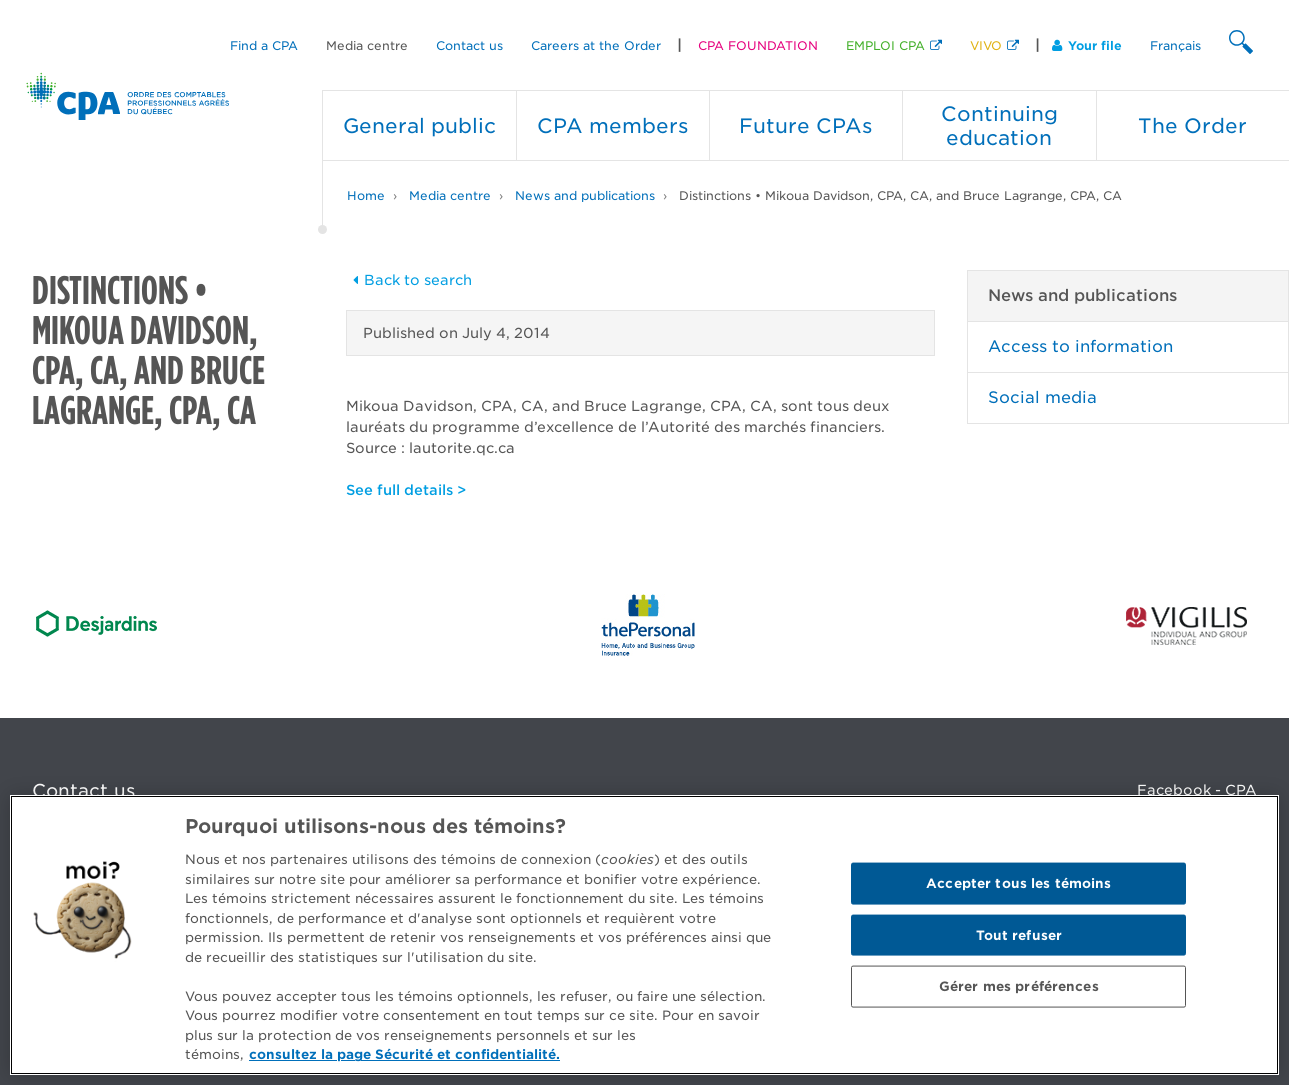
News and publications (585, 195)
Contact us (469, 45)
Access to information (1080, 346)
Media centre (367, 45)
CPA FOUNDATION (758, 45)
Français (1175, 45)
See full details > (406, 490)
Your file (1087, 45)
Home (366, 195)
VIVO (986, 45)
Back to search (409, 280)
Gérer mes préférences (1019, 986)
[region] (644, 935)
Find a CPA (264, 45)
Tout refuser (1019, 934)
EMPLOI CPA (885, 45)
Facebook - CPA (1197, 790)
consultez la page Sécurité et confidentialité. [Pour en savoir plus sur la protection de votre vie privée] (404, 1054)
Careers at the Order (596, 45)
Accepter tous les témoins (1018, 883)
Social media (1042, 397)
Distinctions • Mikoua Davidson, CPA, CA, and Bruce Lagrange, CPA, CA (900, 195)
